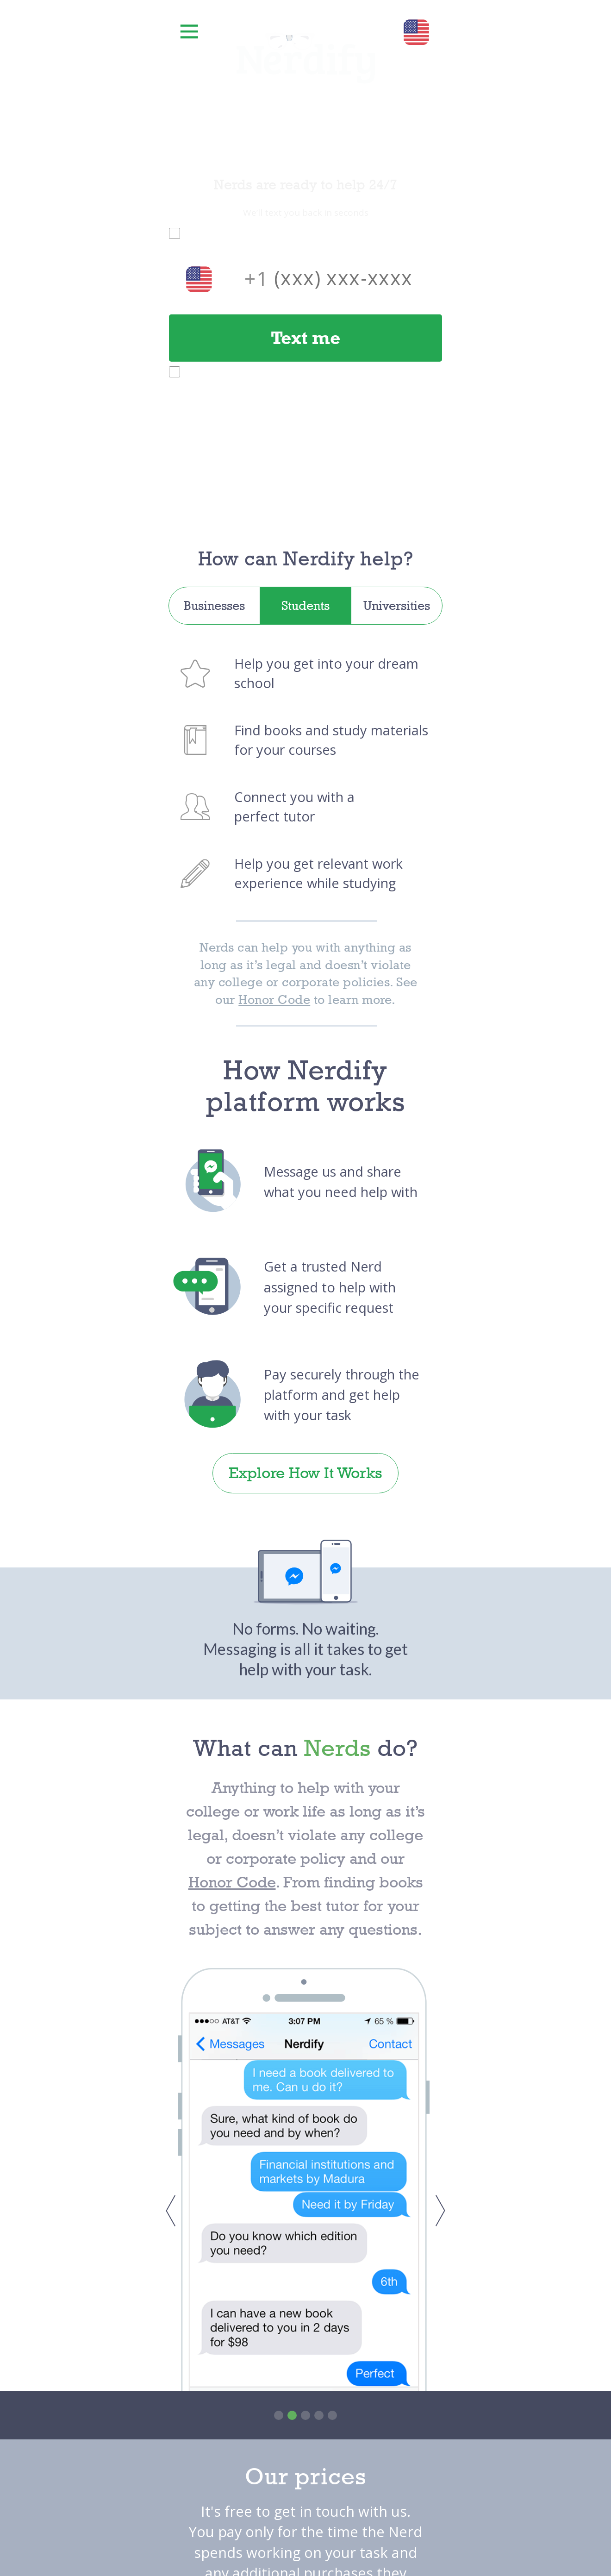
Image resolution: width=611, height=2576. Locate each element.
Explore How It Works (305, 1473)
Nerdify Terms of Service (284, 233)
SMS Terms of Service (393, 405)
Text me (305, 338)
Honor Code (274, 999)
